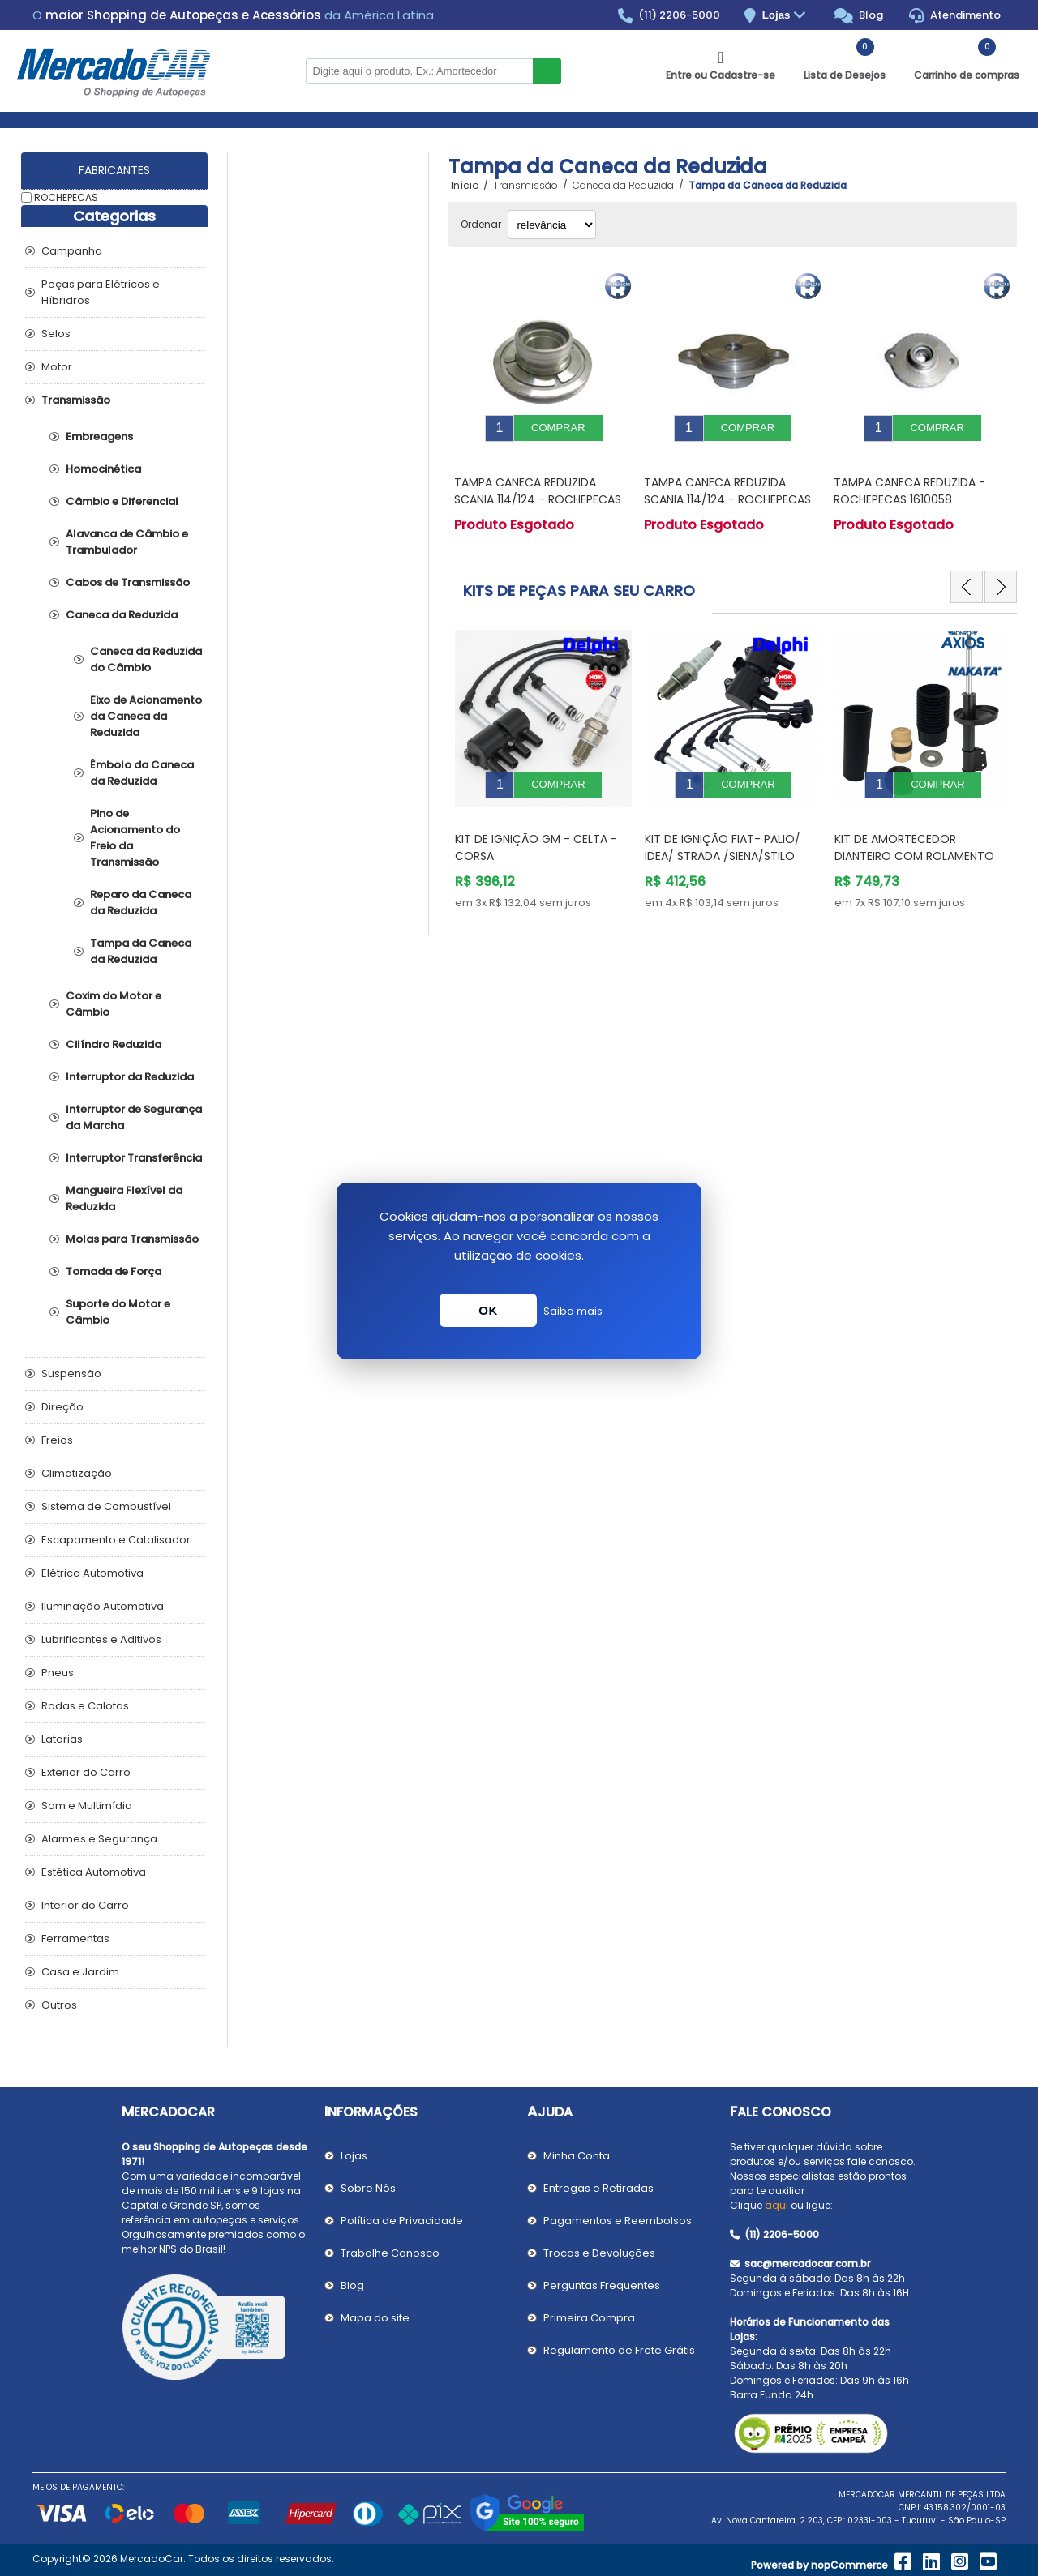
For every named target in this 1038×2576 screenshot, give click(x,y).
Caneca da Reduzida (122, 615)
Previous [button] (966, 574)
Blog (859, 15)
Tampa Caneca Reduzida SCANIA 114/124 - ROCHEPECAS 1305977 (727, 487)
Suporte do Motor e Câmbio (118, 1312)
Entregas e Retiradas (598, 2188)
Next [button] (1000, 574)
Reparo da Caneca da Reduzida (140, 902)
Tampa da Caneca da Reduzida (140, 951)
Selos (56, 333)
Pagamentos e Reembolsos (617, 2220)
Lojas (786, 16)
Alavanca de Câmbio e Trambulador (127, 542)
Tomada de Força (113, 1271)
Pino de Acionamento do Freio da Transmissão (135, 838)
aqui (776, 2205)
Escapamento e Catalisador (116, 1539)
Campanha (71, 251)
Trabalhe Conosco (390, 2253)
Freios (57, 1440)
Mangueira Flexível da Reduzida (124, 1198)
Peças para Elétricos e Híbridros (100, 292)
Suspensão (71, 1373)
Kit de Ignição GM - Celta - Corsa (726, 823)
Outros (59, 2005)
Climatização (76, 1473)
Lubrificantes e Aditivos (101, 1639)
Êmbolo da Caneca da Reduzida (142, 773)
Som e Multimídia (86, 1805)
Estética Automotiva (93, 1872)
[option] (543, 752)
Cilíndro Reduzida (113, 1044)
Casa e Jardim (80, 1971)
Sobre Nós (368, 2188)
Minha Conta (576, 2155)
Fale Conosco (780, 2112)
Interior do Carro (85, 1905)
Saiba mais (573, 1311)
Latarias (62, 1739)
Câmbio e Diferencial (122, 501)
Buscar (547, 71)
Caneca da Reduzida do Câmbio (146, 659)
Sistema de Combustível (106, 1506)
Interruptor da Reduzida (130, 1077)
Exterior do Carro (86, 1772)
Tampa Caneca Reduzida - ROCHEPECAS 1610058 (909, 478)
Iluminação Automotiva (102, 1606)
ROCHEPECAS (66, 197)
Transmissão (75, 400)
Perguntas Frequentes (601, 2285)
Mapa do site (375, 2318)
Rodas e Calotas (85, 1706)
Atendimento (955, 15)
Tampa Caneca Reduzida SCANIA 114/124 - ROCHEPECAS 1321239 (537, 487)
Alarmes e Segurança (99, 1838)
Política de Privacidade (402, 2220)
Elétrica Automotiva (92, 1573)
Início (464, 186)
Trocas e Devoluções (599, 2253)
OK (488, 1310)
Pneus (57, 1672)
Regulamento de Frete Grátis (619, 2350)
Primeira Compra (589, 2318)
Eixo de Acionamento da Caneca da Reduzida (146, 716)
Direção (62, 1406)
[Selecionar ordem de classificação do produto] (552, 224)
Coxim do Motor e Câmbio (113, 1004)
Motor (56, 366)
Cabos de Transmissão (128, 582)
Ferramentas (75, 1938)
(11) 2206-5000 (669, 15)
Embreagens (99, 436)
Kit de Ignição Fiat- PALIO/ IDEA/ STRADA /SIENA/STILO (912, 823)
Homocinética (103, 469)
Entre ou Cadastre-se (720, 75)
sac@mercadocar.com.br (800, 2263)
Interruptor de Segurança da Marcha (134, 1117)
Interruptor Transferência (134, 1158)
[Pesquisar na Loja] (419, 71)
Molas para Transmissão (132, 1239)
